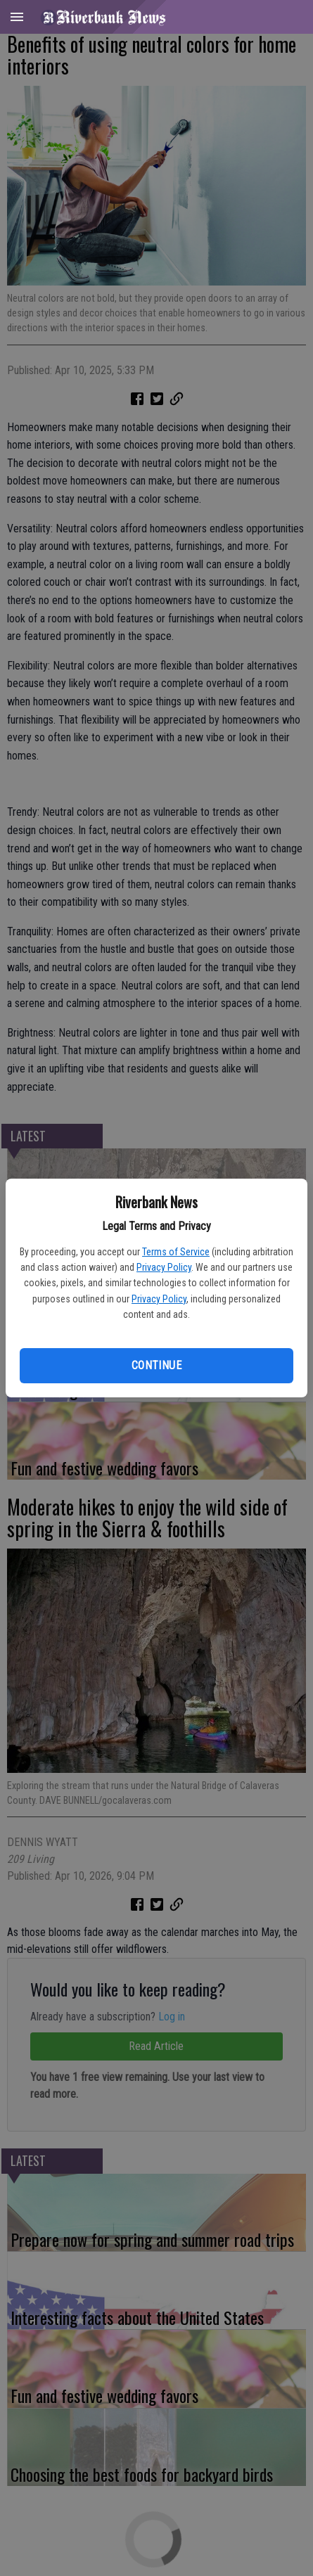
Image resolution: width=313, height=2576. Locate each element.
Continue (156, 1365)
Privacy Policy (163, 1267)
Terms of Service (176, 1251)
